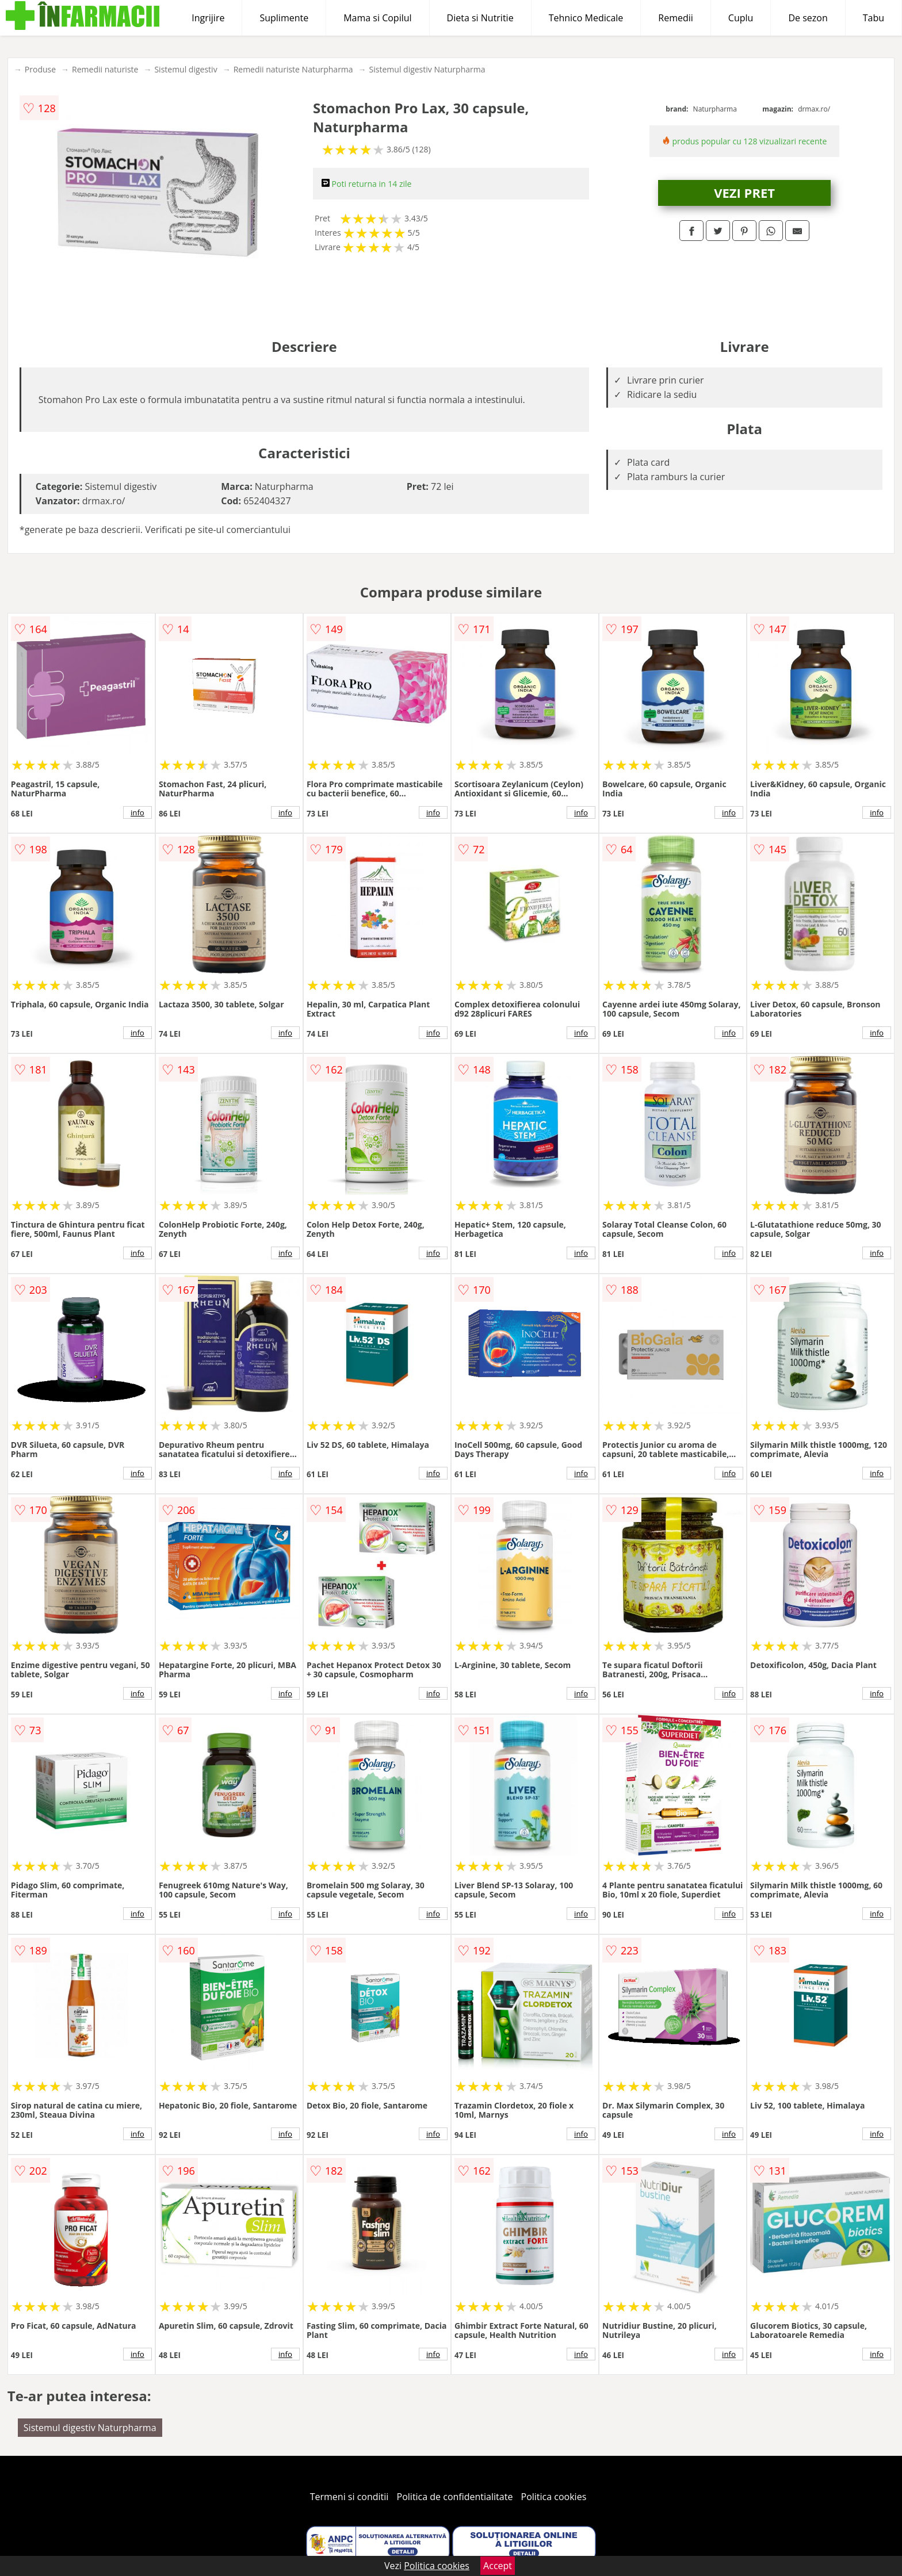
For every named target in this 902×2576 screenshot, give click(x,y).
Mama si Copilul (377, 18)
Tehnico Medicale (586, 18)
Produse (40, 69)
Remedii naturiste (105, 69)
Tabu (873, 18)
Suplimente (283, 18)
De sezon (807, 18)
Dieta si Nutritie (480, 18)
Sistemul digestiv (185, 69)
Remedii (675, 18)
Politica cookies (554, 2496)
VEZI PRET (744, 192)
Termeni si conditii (349, 2496)
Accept (497, 2565)
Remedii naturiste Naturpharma (293, 69)
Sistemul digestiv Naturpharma (427, 69)
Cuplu (741, 18)
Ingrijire (208, 18)
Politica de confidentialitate (455, 2496)
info (137, 812)
